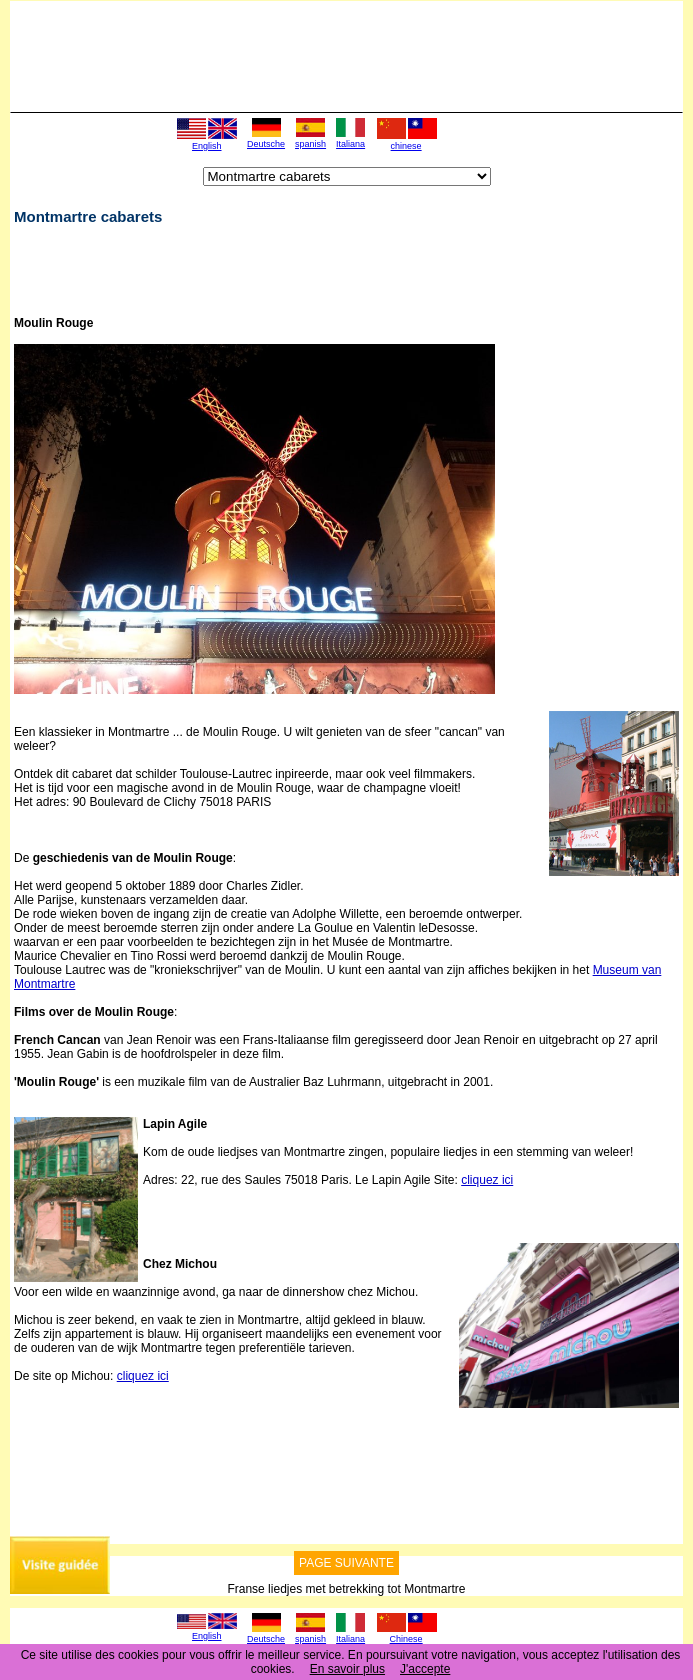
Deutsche (266, 144)
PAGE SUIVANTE (346, 1563)
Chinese (406, 1639)
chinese (406, 146)
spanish (310, 144)
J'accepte (425, 1669)
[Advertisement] (248, 269)
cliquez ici (487, 1180)
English (207, 146)
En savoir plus (347, 1669)
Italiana (350, 144)
